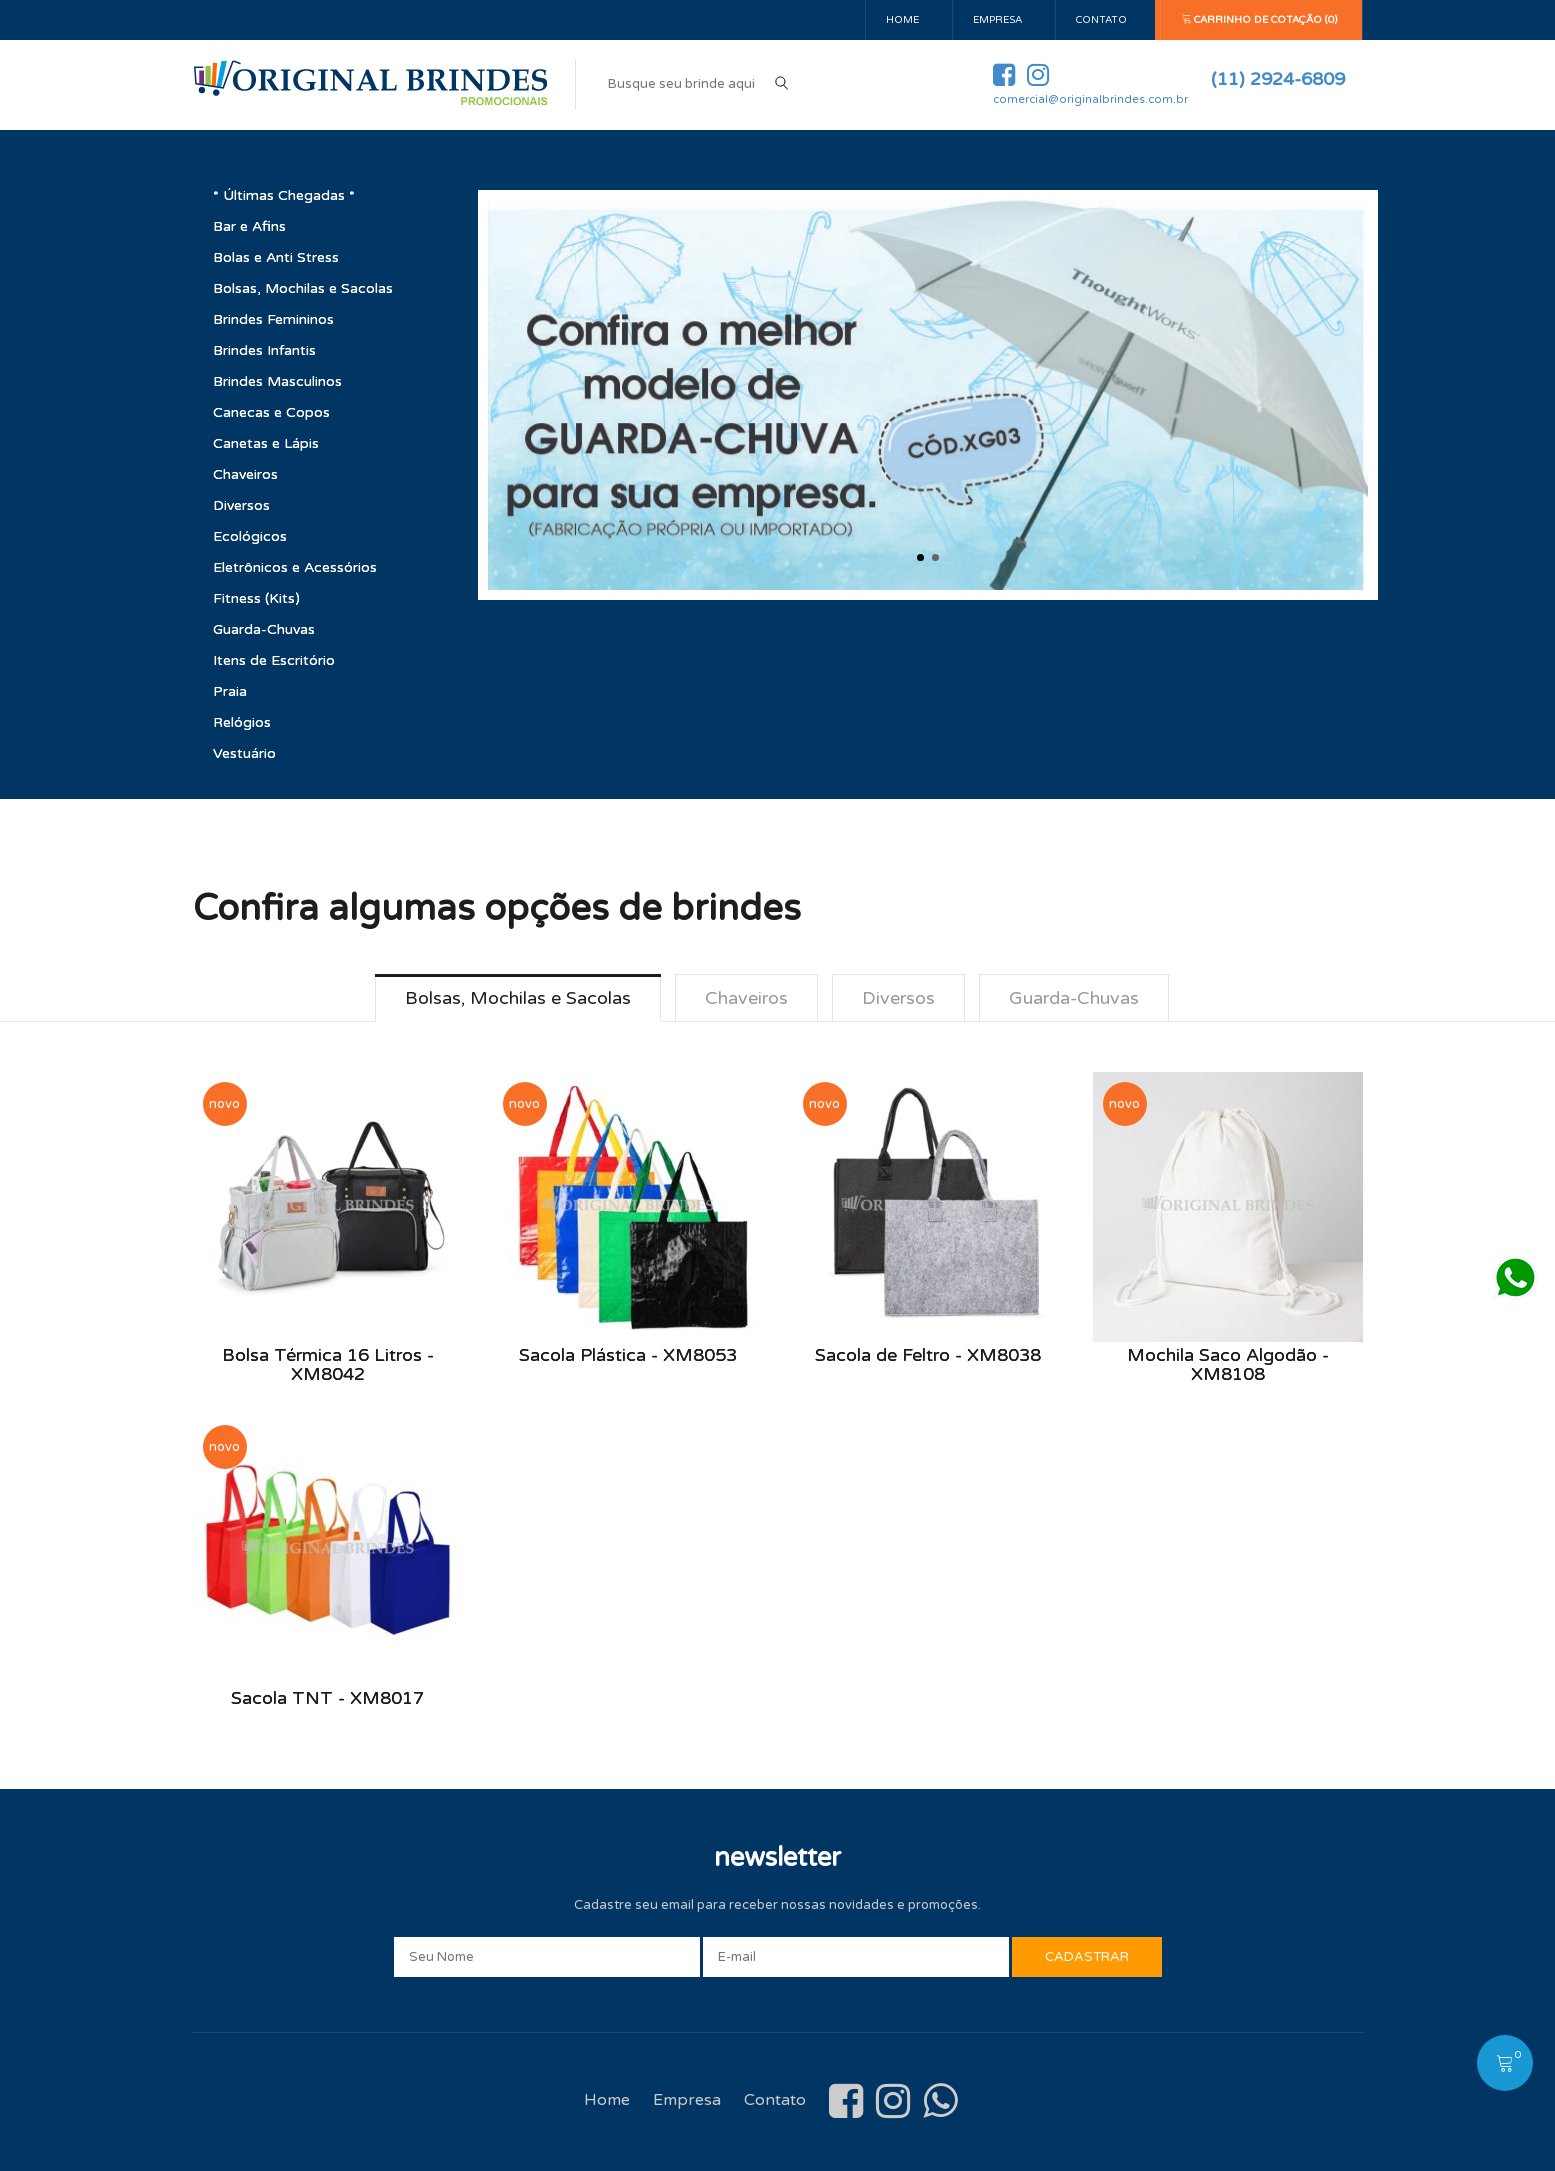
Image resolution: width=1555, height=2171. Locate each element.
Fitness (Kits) (256, 598)
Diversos (241, 505)
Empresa (997, 20)
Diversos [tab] (898, 998)
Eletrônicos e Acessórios (295, 567)
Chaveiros (245, 474)
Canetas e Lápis (266, 443)
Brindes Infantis (264, 350)
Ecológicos (250, 536)
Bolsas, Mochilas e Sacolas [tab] (518, 998)
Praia (230, 691)
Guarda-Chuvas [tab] (1074, 998)
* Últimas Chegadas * (284, 195)
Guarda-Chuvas (264, 629)
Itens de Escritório (274, 660)
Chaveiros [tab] (746, 998)
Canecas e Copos (271, 412)
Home (902, 20)
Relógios (242, 722)
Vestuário (244, 753)
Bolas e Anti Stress (276, 257)
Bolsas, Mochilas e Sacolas (303, 288)
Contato (1101, 20)
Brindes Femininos (273, 319)
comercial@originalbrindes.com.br (1090, 99)
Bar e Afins (249, 226)
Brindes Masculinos (277, 381)
